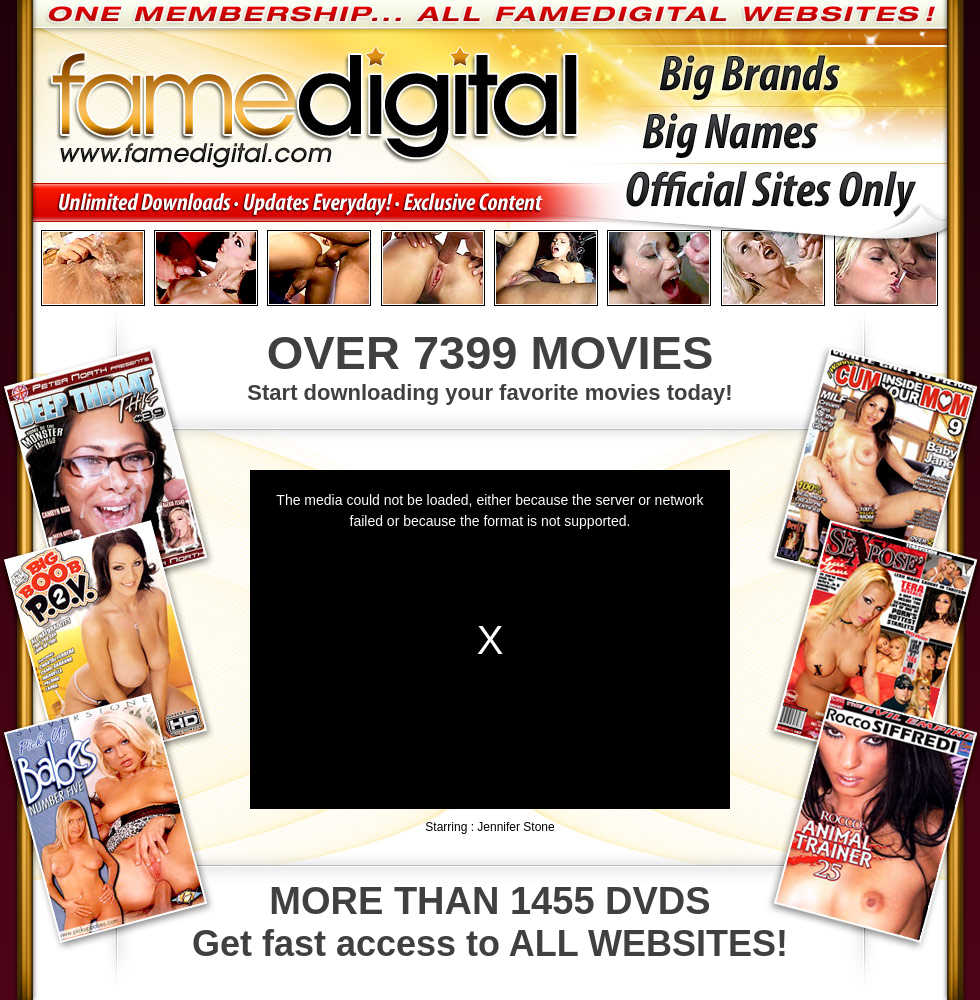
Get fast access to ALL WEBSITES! (490, 922)
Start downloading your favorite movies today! (490, 365)
